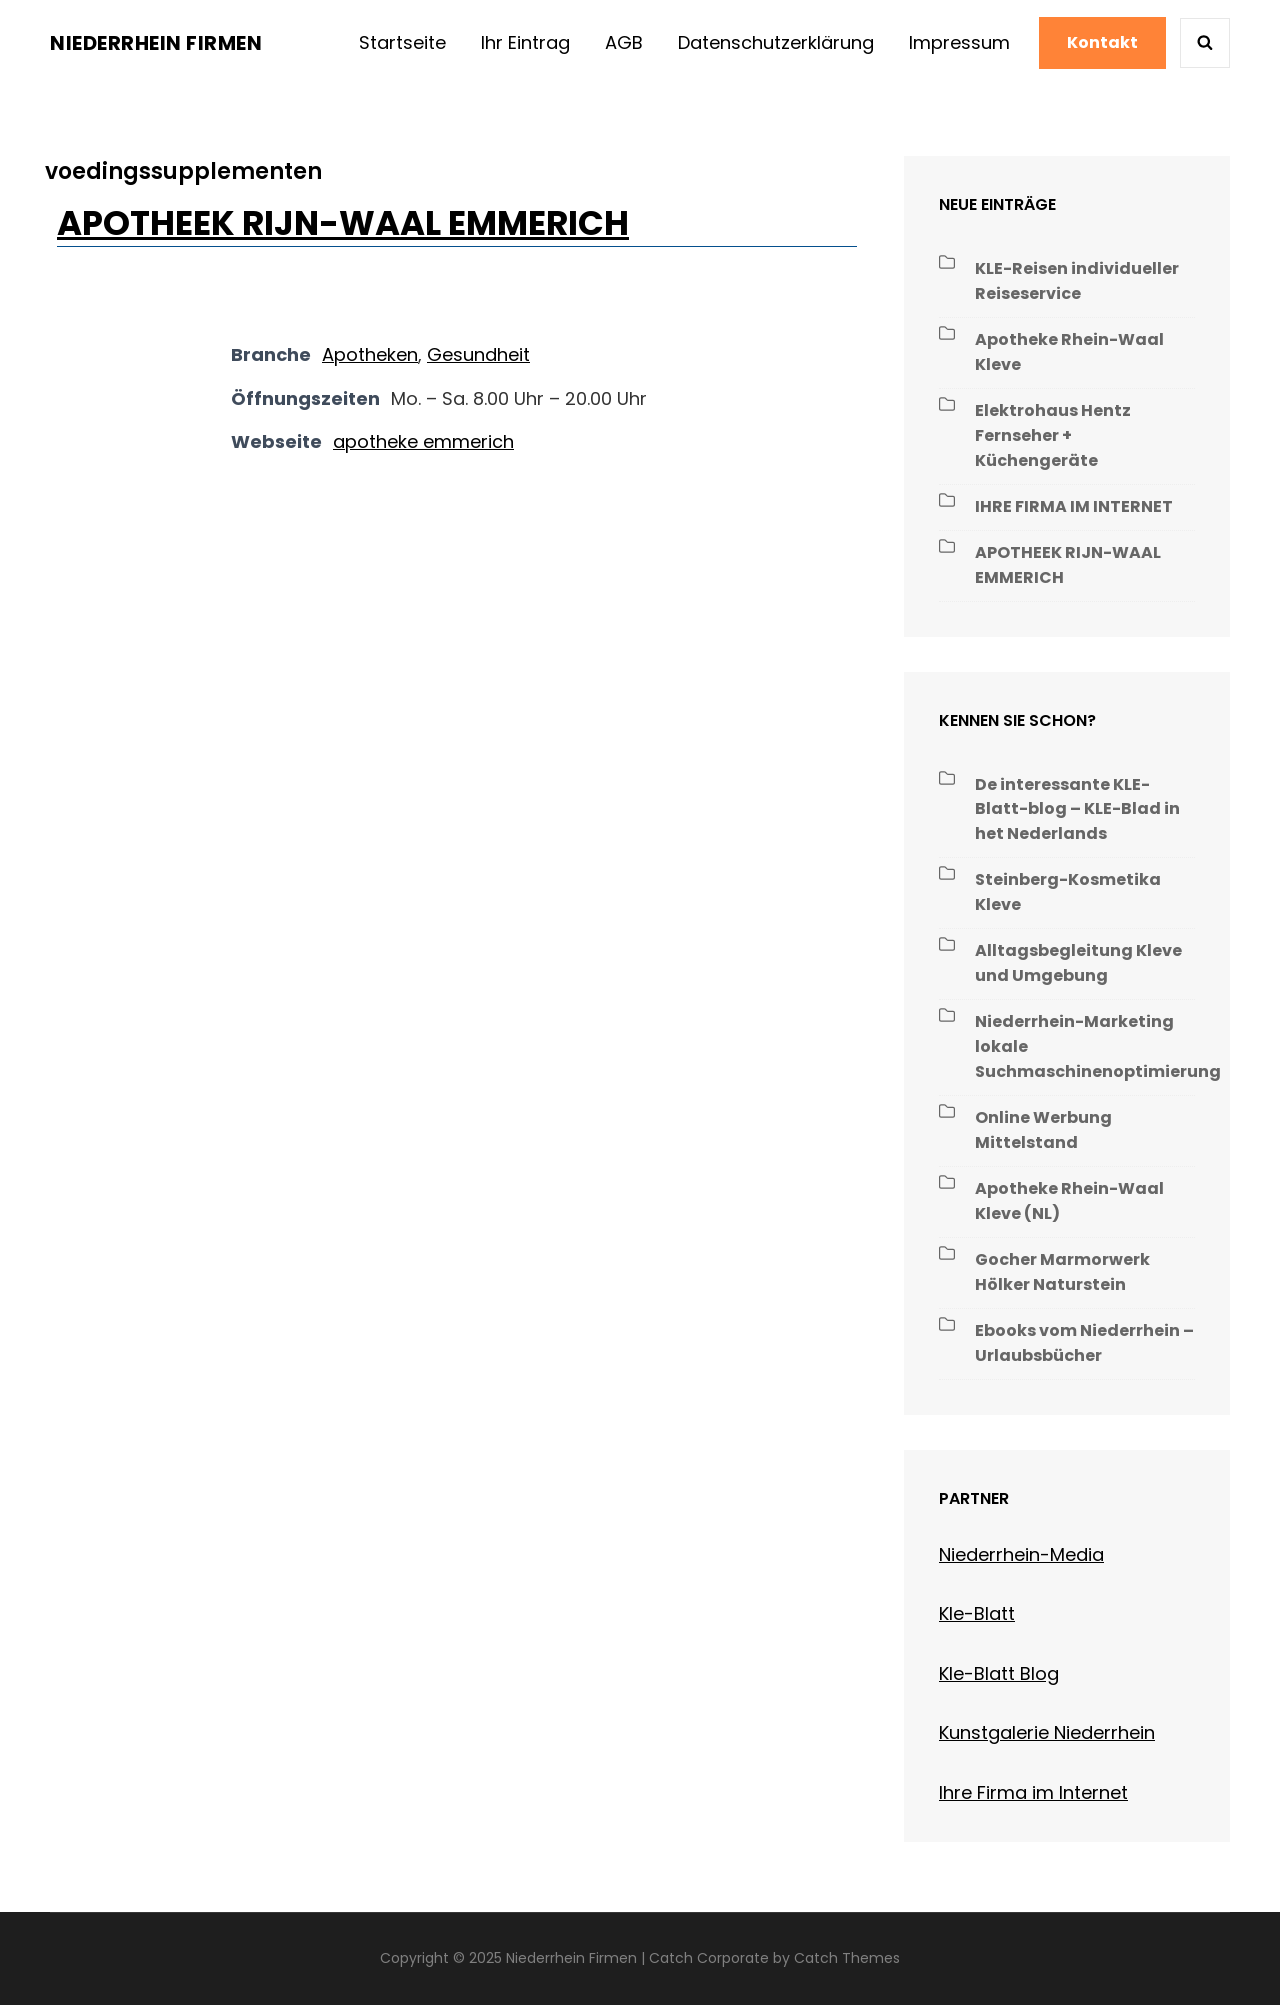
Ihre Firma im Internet (1033, 1792)
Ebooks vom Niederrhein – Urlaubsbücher (1084, 1343)
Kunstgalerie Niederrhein (1047, 1732)
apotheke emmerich (423, 441)
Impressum (959, 42)
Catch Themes (847, 1958)
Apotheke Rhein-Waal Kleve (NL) (1069, 1201)
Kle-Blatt (977, 1613)
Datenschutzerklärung (776, 42)
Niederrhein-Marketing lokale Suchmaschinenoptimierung (1098, 1046)
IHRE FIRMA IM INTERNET (1074, 506)
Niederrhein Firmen (156, 43)
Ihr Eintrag (525, 42)
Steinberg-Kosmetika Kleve (1068, 892)
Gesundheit (478, 354)
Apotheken (370, 354)
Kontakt (1102, 42)
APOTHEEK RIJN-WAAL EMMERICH (343, 223)
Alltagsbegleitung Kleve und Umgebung (1078, 963)
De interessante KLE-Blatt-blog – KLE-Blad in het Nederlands (1077, 809)
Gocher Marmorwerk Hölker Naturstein (1062, 1272)
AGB (624, 42)
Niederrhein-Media (1021, 1554)
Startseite (402, 42)
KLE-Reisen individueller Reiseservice (1077, 281)
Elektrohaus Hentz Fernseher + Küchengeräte (1053, 435)
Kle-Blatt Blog (999, 1673)
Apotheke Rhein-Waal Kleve (1069, 352)
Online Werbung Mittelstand (1043, 1130)
